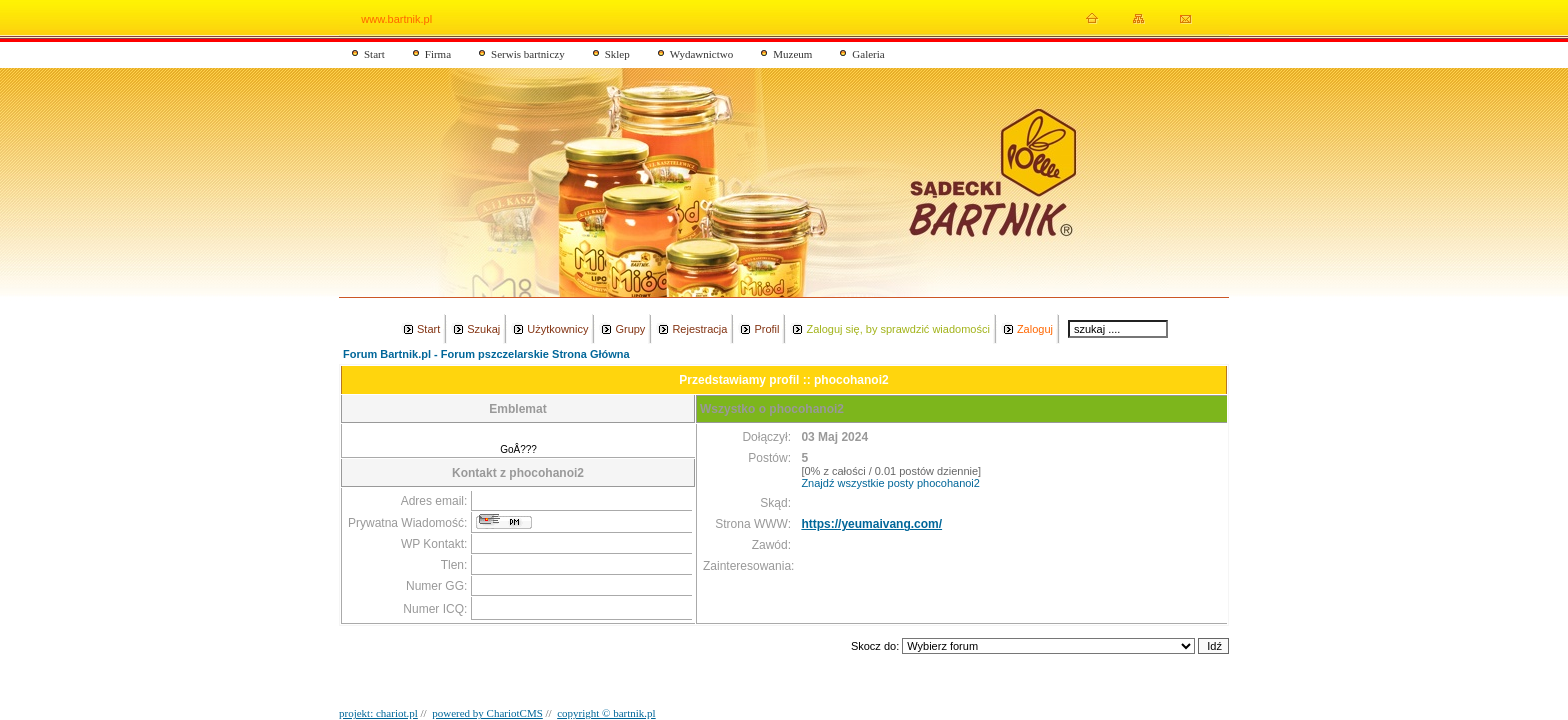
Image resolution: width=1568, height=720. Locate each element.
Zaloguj (1035, 329)
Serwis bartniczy (528, 54)
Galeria (868, 54)
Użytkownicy (557, 329)
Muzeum (792, 54)
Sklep (617, 54)
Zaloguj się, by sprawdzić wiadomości (897, 329)
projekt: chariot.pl (378, 713)
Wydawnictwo (702, 54)
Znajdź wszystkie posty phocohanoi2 (890, 483)
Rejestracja (699, 329)
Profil (766, 329)
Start (374, 54)
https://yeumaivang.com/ (871, 524)
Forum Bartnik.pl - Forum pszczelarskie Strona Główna (486, 354)
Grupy (630, 329)
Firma (438, 54)
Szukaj (483, 329)
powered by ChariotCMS (487, 713)
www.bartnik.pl (396, 19)
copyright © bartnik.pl (606, 713)
